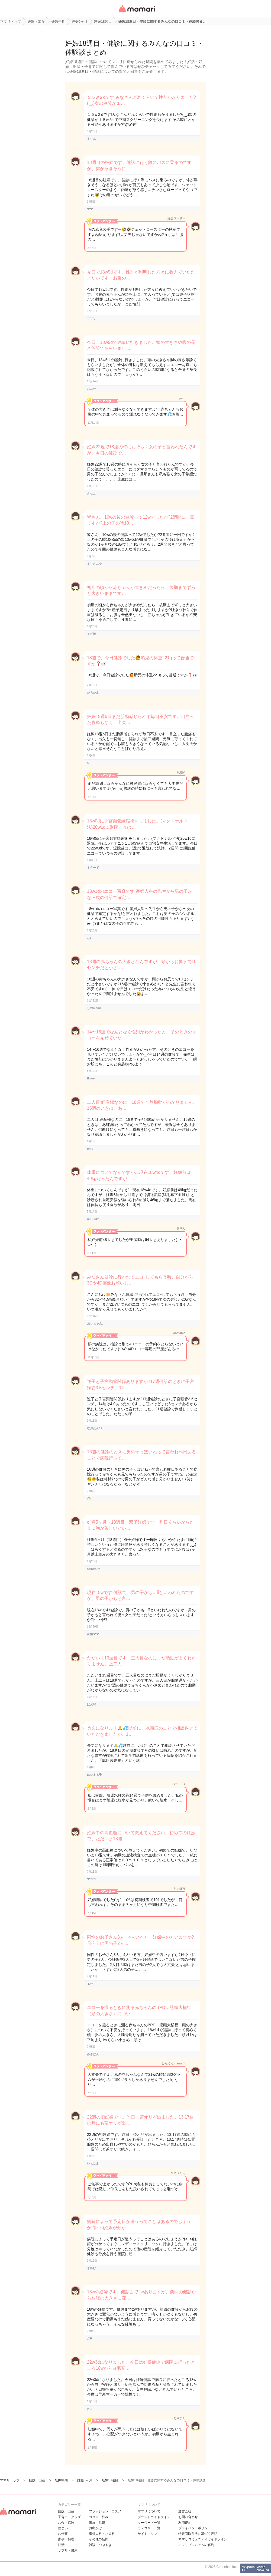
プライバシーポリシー (194, 2528)
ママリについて (149, 2511)
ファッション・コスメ (105, 2511)
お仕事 (63, 2534)
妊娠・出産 (66, 2511)
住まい (63, 2528)
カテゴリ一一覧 (149, 2528)
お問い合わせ (188, 2517)
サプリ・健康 (68, 2550)
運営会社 (184, 2511)
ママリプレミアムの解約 (196, 2545)
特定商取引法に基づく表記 (197, 2534)
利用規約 (184, 2523)
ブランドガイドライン (154, 2517)
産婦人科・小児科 (102, 2534)
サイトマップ (147, 2534)
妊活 (61, 2545)
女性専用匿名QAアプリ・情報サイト (137, 12)
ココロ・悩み (98, 2517)
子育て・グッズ (69, 2517)
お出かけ (95, 2528)
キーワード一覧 (149, 2523)
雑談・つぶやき (100, 2545)
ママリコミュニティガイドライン (202, 2539)
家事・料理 (66, 2539)
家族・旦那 (97, 2523)
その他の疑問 (98, 2539)
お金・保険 (66, 2523)
